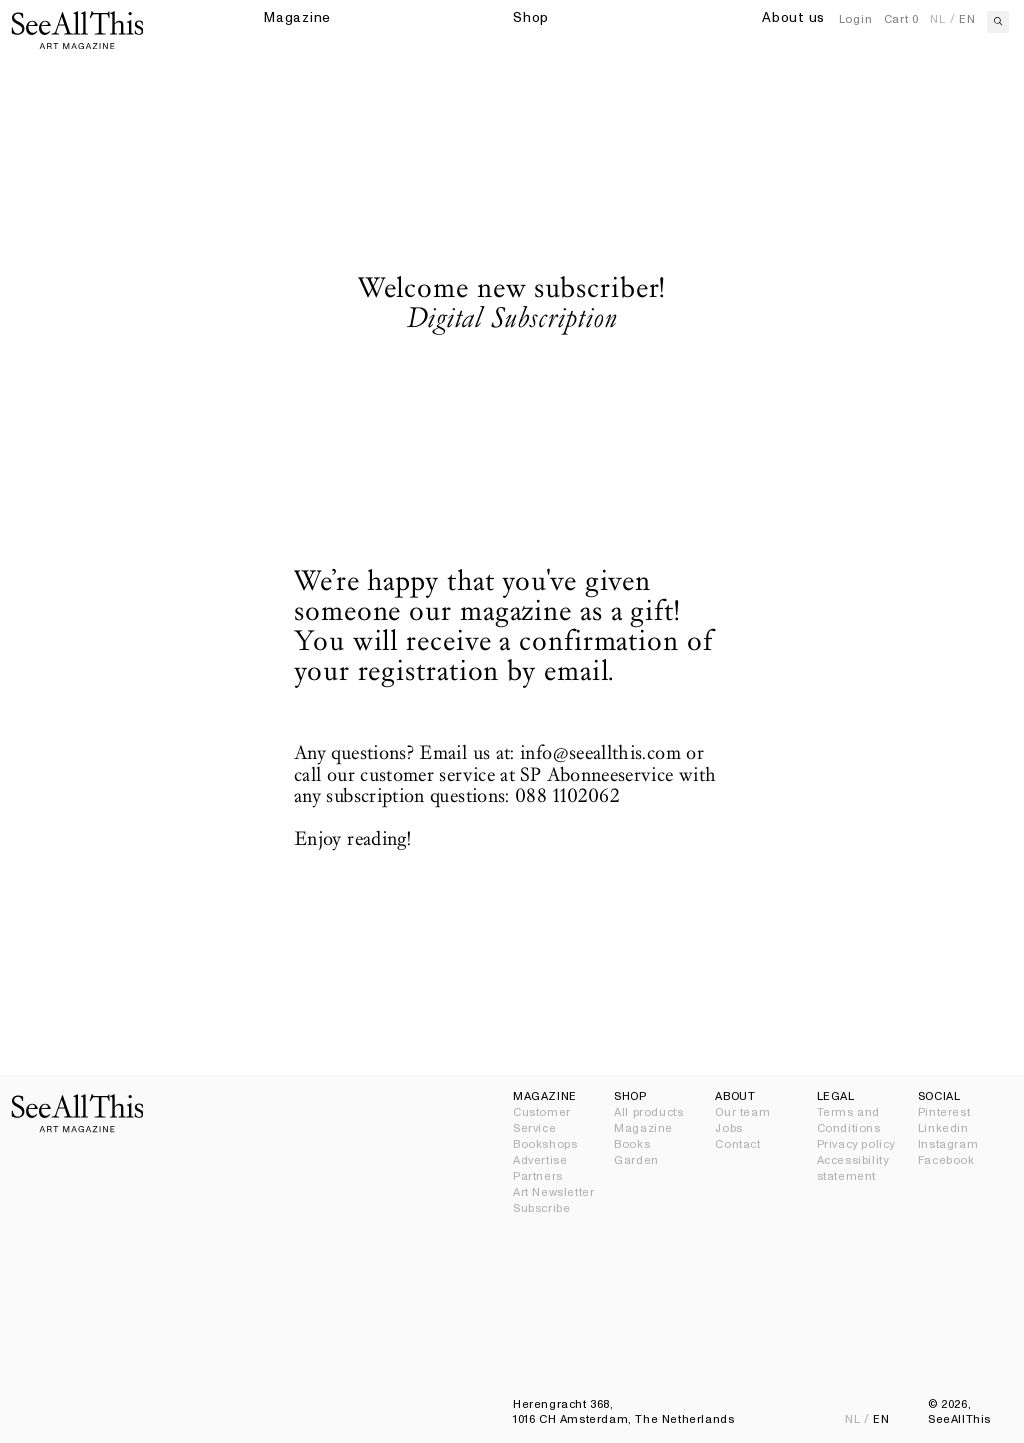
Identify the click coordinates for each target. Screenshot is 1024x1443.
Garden (636, 1160)
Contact (737, 1144)
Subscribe (541, 1208)
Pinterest (944, 1112)
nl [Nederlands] (938, 19)
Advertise (540, 1160)
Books (632, 1144)
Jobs (728, 1128)
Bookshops (545, 1144)
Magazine (643, 1128)
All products (648, 1112)
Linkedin (943, 1128)
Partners (538, 1176)
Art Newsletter (553, 1192)
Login (856, 19)
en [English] (967, 19)
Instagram (948, 1144)
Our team (742, 1112)
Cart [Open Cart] (902, 19)
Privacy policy (856, 1144)
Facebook (946, 1160)
